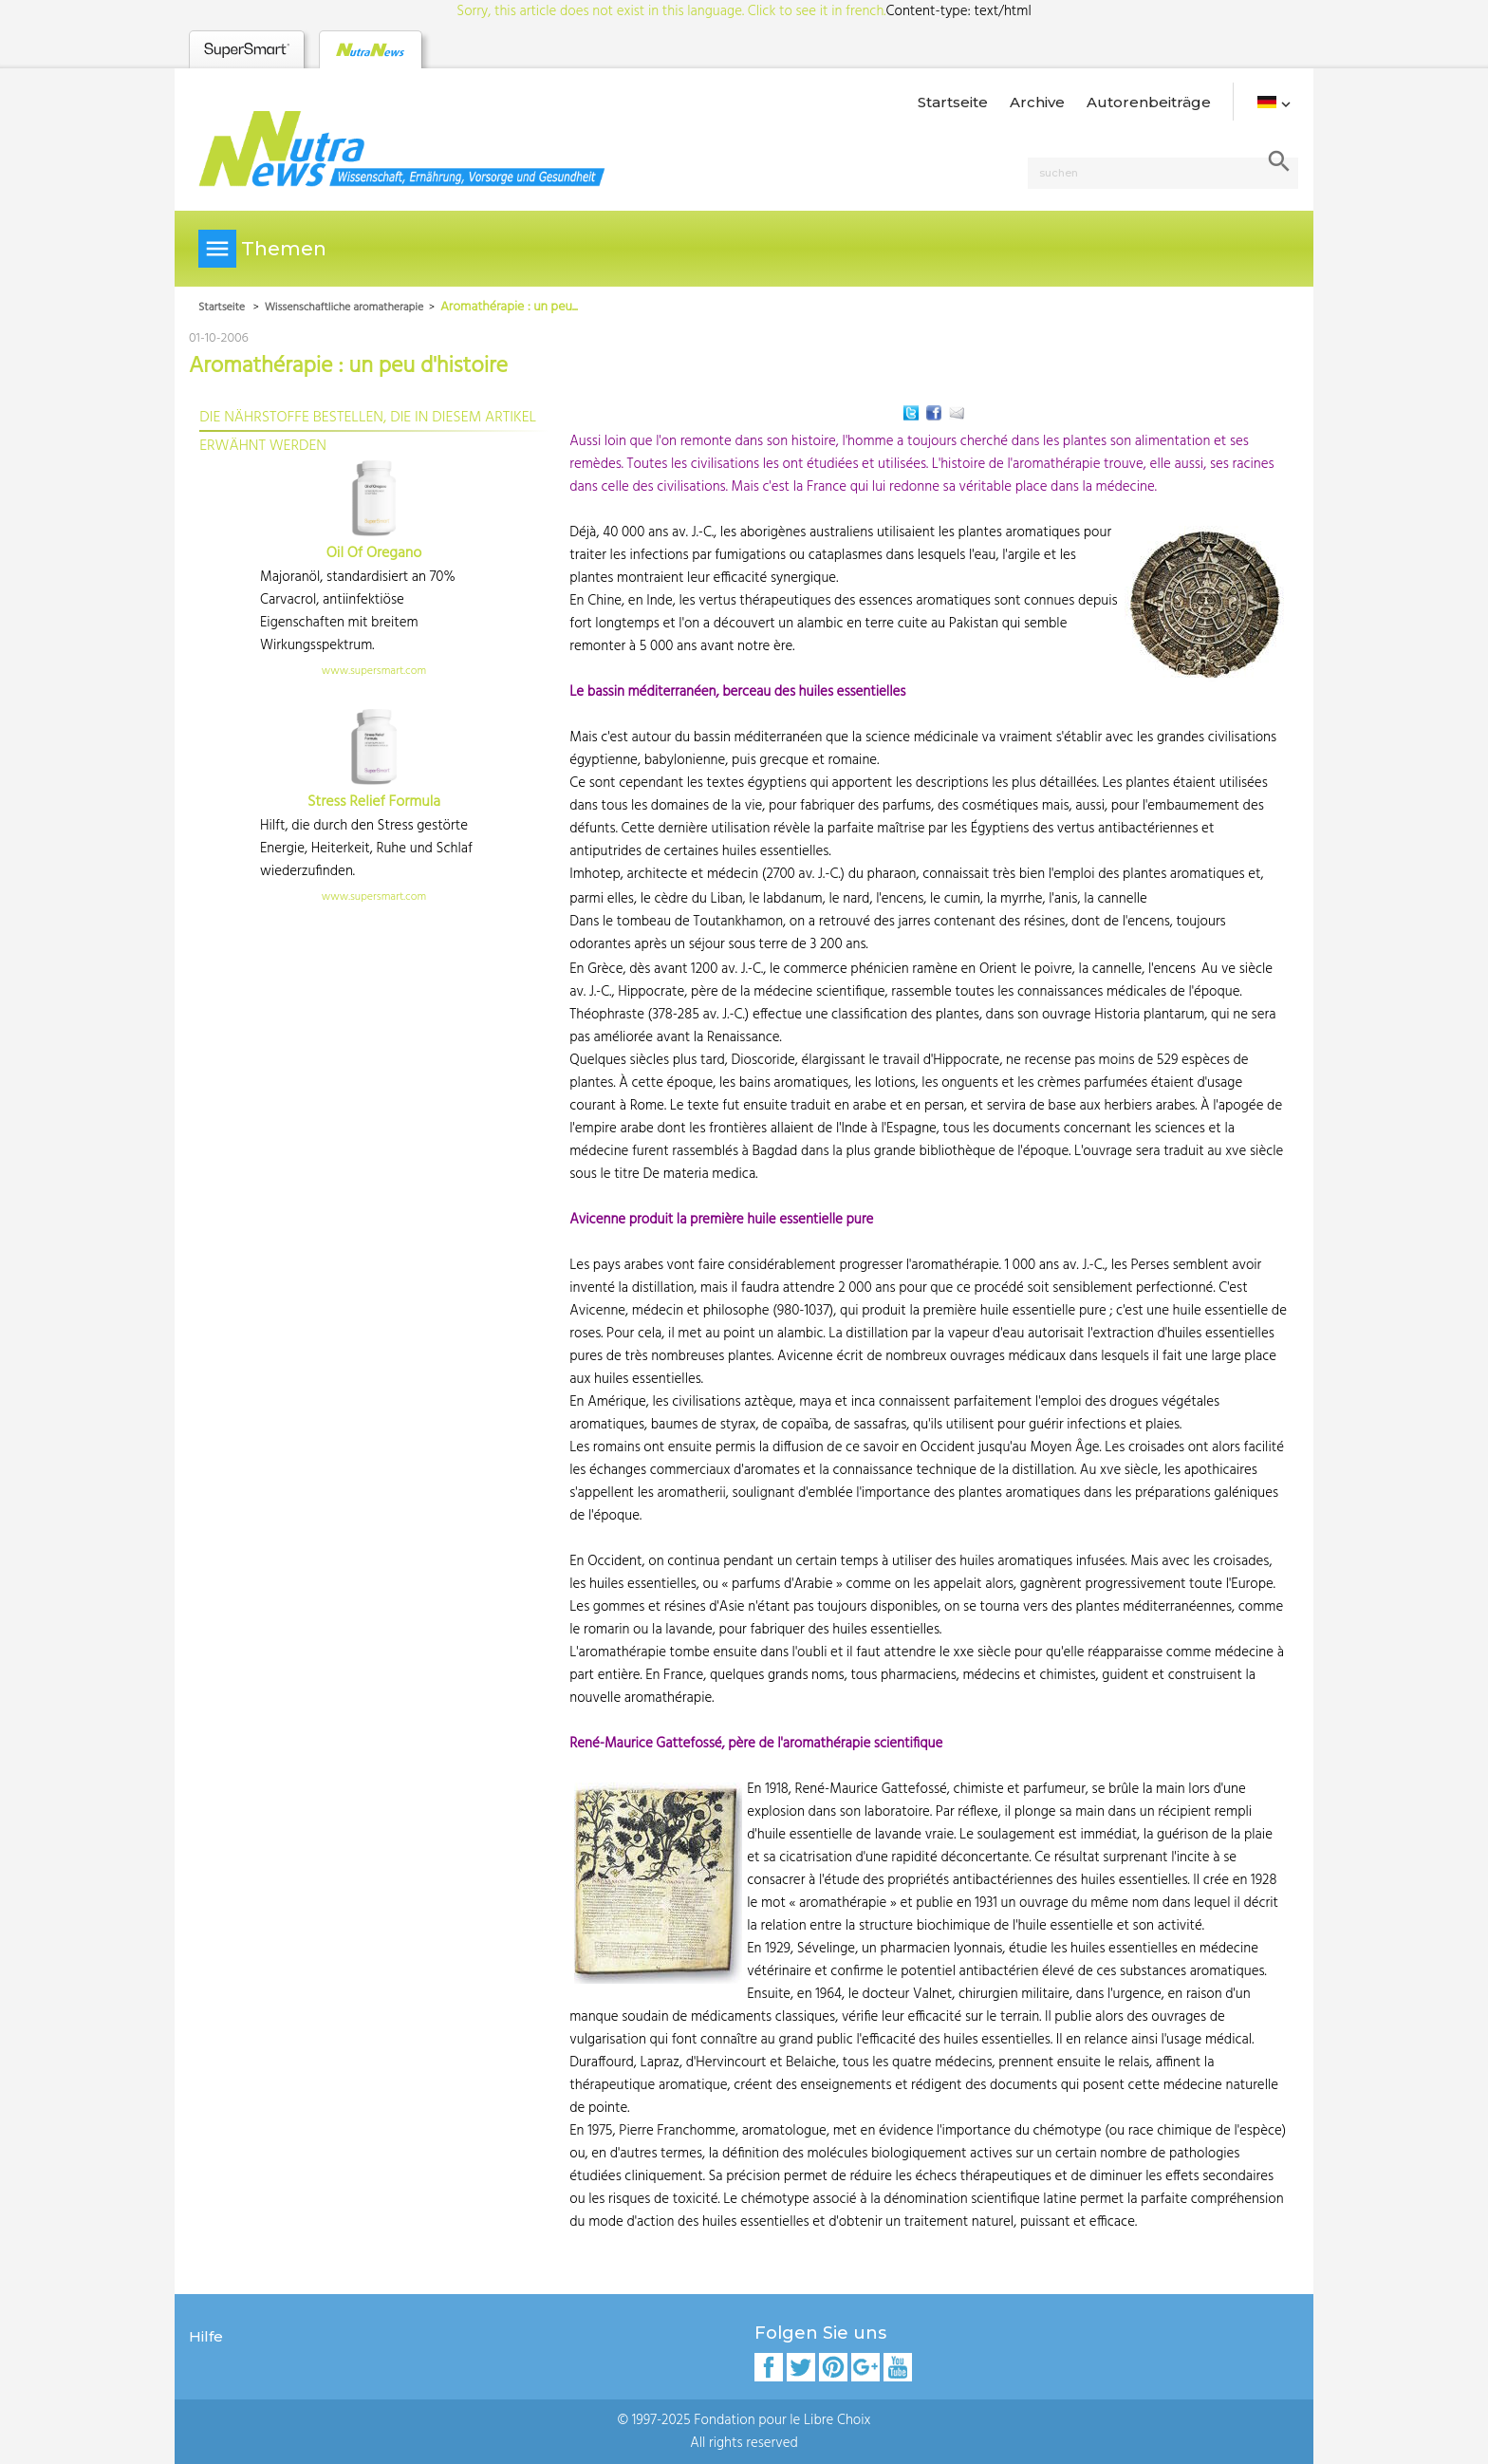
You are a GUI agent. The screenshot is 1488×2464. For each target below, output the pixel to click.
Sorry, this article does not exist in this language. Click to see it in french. (670, 11)
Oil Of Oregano (373, 553)
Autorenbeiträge (1149, 102)
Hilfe (206, 2336)
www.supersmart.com (374, 671)
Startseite (953, 102)
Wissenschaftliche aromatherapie (344, 307)
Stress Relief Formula (373, 802)
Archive (1037, 102)
